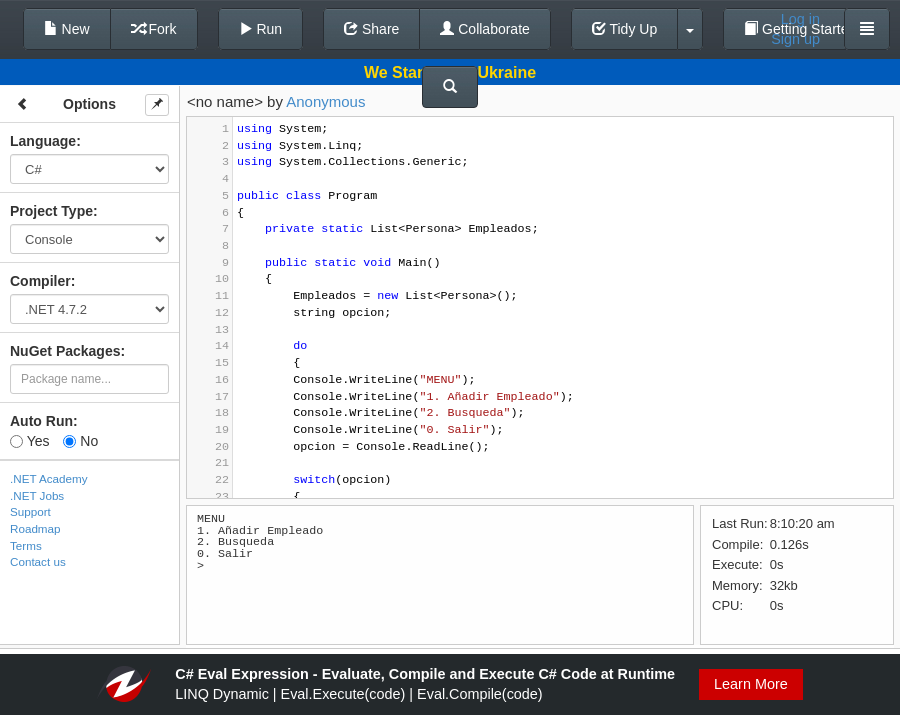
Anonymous (325, 101)
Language (43, 141)
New (67, 29)
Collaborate (485, 29)
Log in (800, 19)
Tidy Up (624, 29)
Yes (29, 441)
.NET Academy (49, 478)
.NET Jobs (37, 495)
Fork (154, 29)
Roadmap (35, 528)
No (80, 441)
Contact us (38, 561)
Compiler (40, 281)
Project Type (51, 211)
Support (30, 511)
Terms (26, 545)
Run (261, 29)
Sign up (795, 39)
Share (371, 29)
